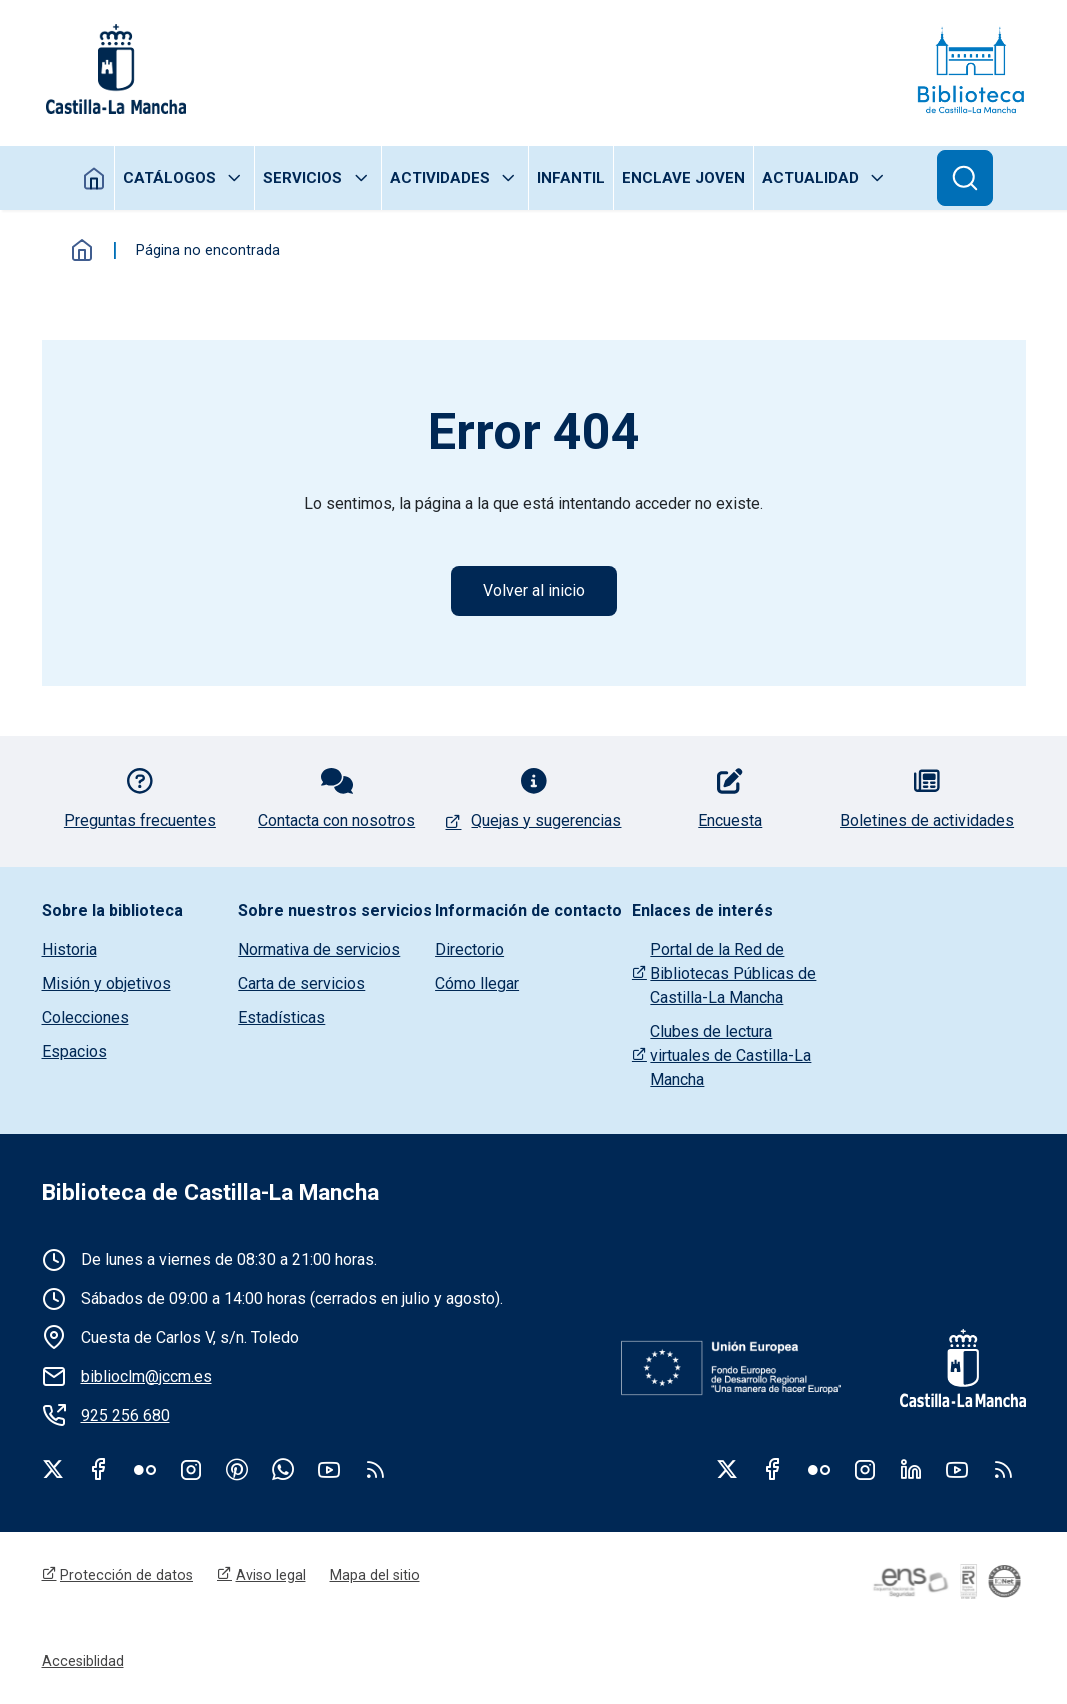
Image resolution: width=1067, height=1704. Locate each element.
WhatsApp (283, 1469)
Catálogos (169, 178)
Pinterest (237, 1469)
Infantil (571, 178)
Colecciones (85, 1017)
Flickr (145, 1469)
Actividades (440, 178)
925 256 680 (125, 1415)
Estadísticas (281, 1017)
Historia (69, 949)
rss (375, 1469)
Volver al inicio (534, 590)
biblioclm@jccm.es (146, 1376)
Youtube (329, 1469)
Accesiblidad (83, 1661)
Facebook (99, 1469)
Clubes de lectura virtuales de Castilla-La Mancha (730, 1055)
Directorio (469, 949)
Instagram (191, 1469)
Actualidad (810, 178)
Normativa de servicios (319, 949)
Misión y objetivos (106, 983)
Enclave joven (683, 178)
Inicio (94, 178)
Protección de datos (126, 1575)
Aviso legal (271, 1575)
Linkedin (911, 1469)
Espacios (74, 1051)
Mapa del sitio (375, 1575)
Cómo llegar (477, 983)
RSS (1003, 1469)
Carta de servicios (301, 983)
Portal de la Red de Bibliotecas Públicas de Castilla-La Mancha (733, 973)
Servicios (302, 178)
